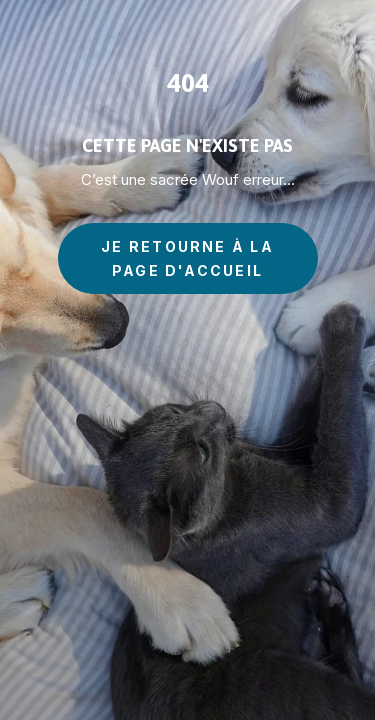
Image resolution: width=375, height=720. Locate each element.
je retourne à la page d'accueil (187, 258)
